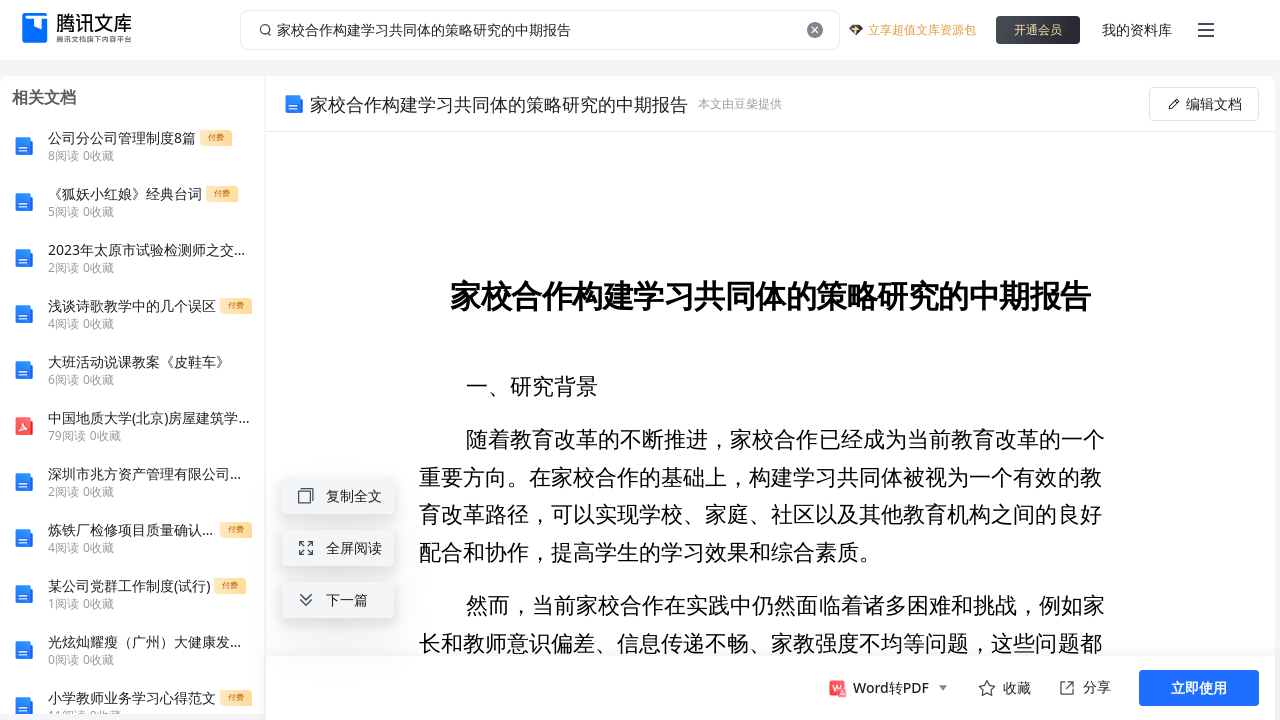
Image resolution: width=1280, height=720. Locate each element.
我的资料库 (1137, 29)
